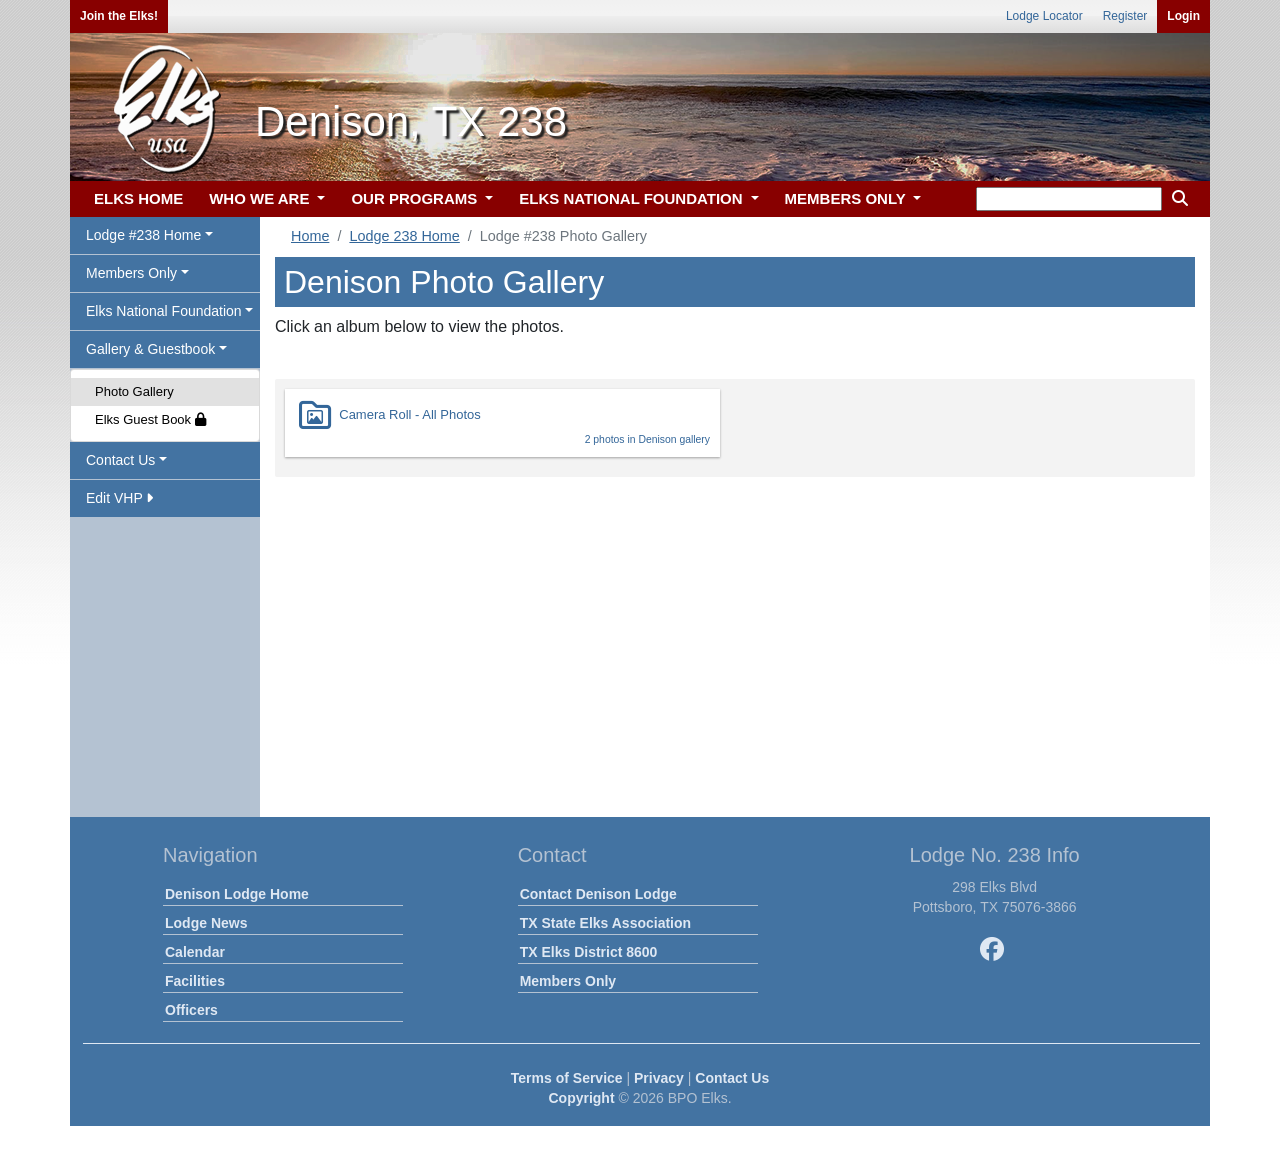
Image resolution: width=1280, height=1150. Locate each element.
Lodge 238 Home (404, 236)
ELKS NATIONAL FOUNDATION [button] (633, 198)
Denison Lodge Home (237, 894)
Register (1125, 16)
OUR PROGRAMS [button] (416, 198)
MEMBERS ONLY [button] (847, 198)
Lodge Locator (1044, 16)
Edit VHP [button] (119, 498)
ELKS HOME (138, 198)
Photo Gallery (134, 391)
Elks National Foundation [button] (164, 311)
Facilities (195, 981)
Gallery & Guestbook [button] (150, 349)
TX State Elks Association (605, 923)
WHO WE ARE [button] (261, 198)
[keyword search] (1069, 199)
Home (310, 236)
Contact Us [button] (120, 460)
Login (1183, 16)
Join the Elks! (119, 16)
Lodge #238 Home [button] (143, 235)
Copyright (581, 1098)
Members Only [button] (131, 273)
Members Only (568, 981)
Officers (191, 1010)
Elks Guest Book (150, 419)
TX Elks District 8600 (589, 952)
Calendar (195, 952)
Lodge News (206, 923)
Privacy (659, 1078)
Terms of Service (567, 1078)
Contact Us (732, 1078)
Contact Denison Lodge (598, 894)
